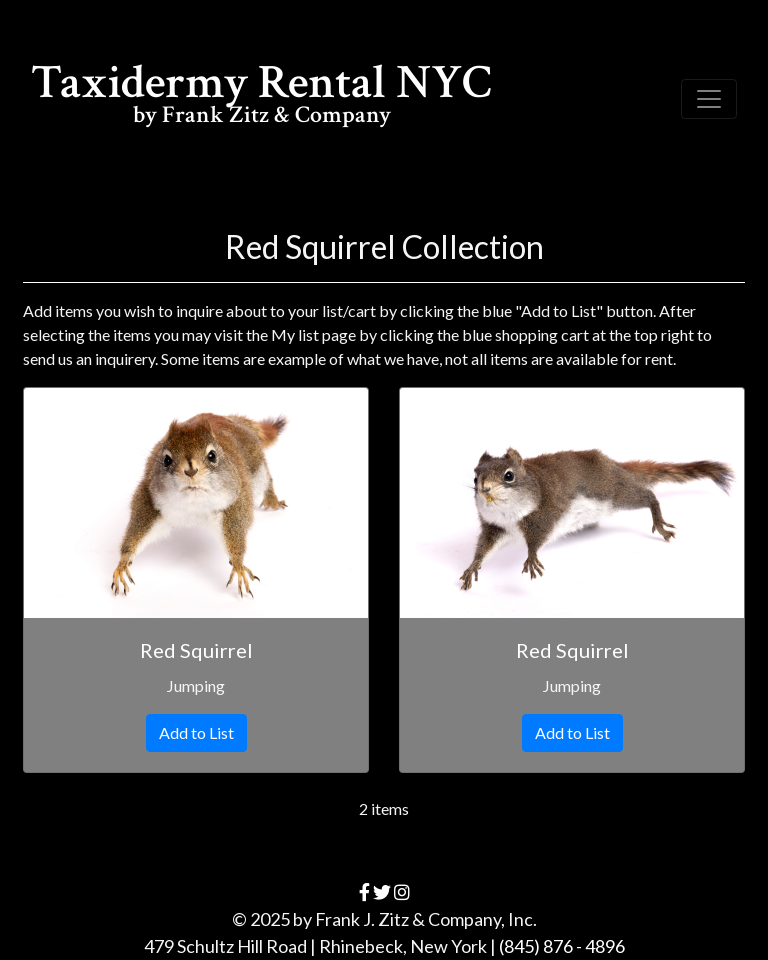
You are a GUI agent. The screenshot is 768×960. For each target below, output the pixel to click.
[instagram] (402, 892)
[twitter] (382, 892)
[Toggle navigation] (709, 99)
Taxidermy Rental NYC (261, 97)
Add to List (196, 732)
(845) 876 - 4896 (562, 946)
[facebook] (364, 892)
